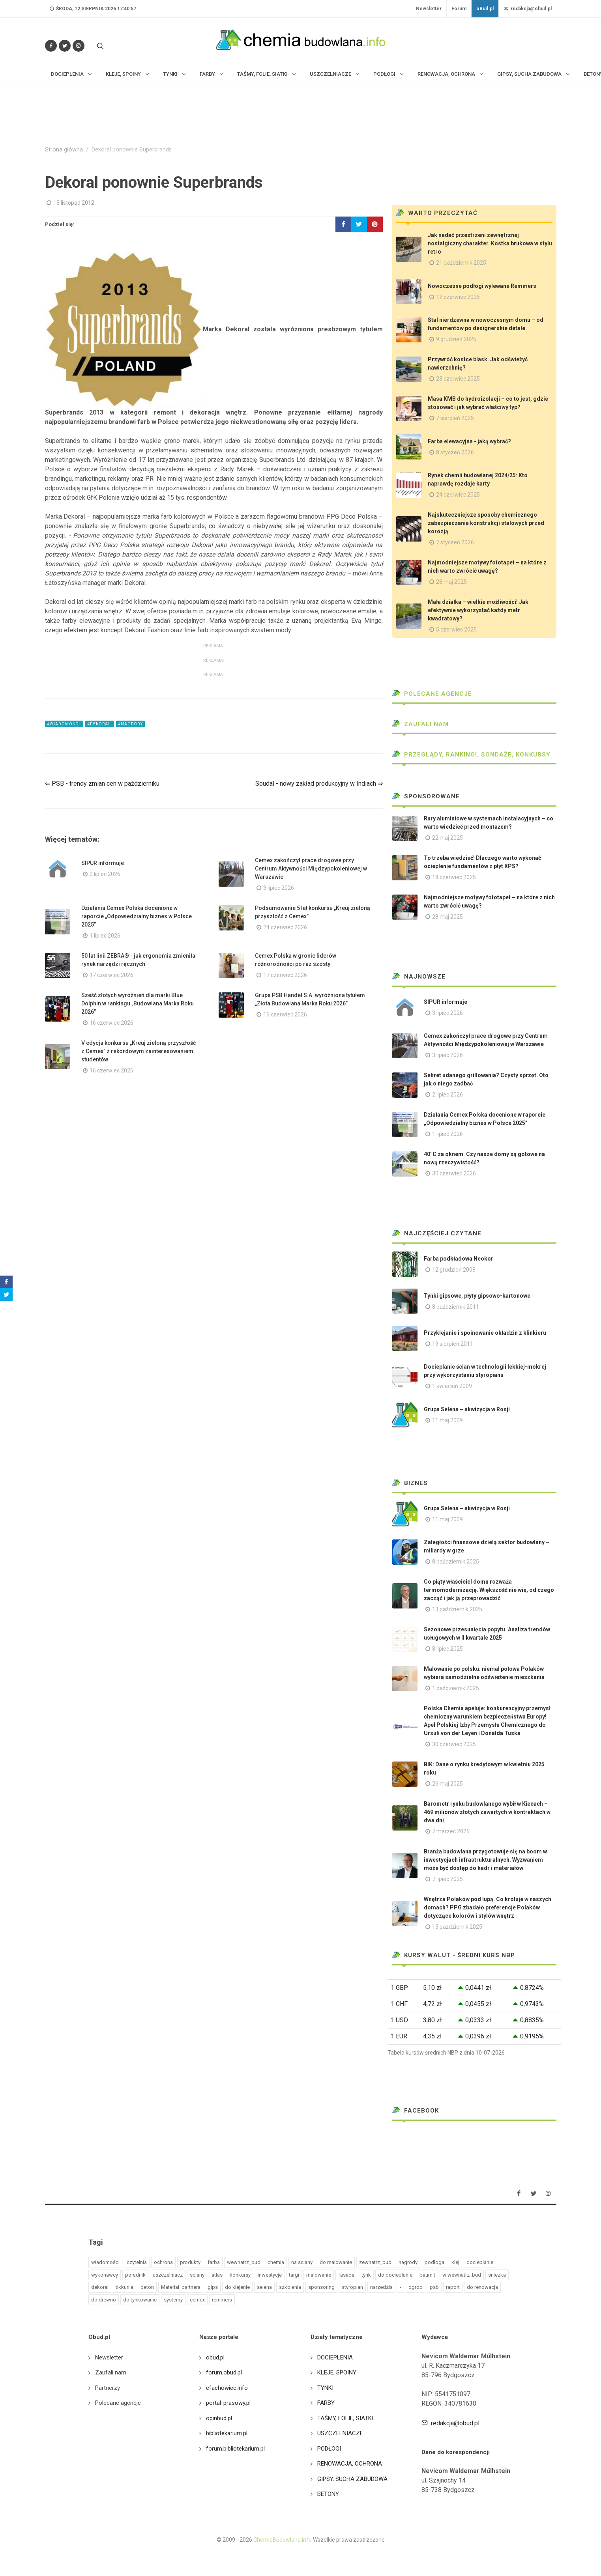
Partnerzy (107, 2387)
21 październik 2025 (461, 263)
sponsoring (321, 2287)
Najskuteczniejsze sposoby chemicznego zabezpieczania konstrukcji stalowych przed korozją (486, 523)
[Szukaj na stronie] (99, 46)
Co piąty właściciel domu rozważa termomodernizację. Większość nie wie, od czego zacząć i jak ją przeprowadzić (489, 1589)
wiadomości (105, 2262)
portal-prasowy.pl (228, 2402)
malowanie (318, 2275)
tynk (366, 2275)
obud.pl (215, 2357)
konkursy (240, 2275)
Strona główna (64, 149)
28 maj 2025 (451, 582)
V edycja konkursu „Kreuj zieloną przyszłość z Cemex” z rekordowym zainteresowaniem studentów (138, 1051)
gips (213, 2287)
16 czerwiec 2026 (111, 1023)
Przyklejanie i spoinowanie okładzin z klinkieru (485, 1333)
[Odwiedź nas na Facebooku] (51, 46)
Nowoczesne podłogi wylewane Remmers (482, 286)
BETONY (328, 2494)
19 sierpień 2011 (452, 1344)
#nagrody (130, 724)
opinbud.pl (219, 2418)
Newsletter (429, 8)
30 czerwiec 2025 (454, 1744)
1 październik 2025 (455, 1688)
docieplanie (479, 2262)
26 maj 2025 (447, 1783)
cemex (197, 2300)
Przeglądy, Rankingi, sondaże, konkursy (471, 754)
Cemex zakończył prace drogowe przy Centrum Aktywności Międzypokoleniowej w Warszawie (311, 868)
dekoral (100, 2287)
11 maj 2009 (447, 1420)
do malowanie (336, 2262)
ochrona (163, 2262)
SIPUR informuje (102, 863)
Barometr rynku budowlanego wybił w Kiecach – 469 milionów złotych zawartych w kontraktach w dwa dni (487, 1812)
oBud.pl (485, 8)
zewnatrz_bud (375, 2262)
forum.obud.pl (224, 2372)
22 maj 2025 (447, 838)
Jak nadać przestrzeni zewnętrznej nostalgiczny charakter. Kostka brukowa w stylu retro (490, 243)
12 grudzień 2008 (454, 1270)
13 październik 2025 (457, 1609)
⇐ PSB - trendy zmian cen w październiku (102, 783)
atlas (217, 2275)
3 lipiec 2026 (105, 874)
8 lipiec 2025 (447, 1649)
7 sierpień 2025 (455, 418)
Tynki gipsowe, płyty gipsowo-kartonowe (477, 1296)
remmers (222, 2300)
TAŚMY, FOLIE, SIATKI (345, 2418)
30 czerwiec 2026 (454, 1173)
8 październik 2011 (455, 1307)
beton (147, 2287)
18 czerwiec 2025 (454, 877)
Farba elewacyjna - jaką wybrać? (469, 441)
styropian (352, 2287)
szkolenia (290, 2287)
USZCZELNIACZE (340, 2433)
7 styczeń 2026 (455, 542)
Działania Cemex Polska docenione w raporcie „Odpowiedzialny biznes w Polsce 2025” (136, 916)
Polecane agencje (432, 693)
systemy (173, 2300)
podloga (434, 2262)
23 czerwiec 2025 (458, 378)
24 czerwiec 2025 (458, 494)
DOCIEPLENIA (335, 2357)
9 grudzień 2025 (456, 339)
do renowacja (482, 2287)
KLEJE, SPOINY (336, 2372)
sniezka (497, 2275)
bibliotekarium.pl (226, 2433)
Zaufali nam (420, 724)
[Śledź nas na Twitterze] (65, 46)
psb (434, 2287)
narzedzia (381, 2287)
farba (214, 2262)
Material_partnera (180, 2287)
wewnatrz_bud (243, 2262)
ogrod (415, 2287)
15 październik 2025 (457, 1927)
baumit (427, 2275)
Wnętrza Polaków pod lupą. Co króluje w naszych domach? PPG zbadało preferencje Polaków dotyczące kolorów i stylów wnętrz (487, 1907)
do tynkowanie (140, 2300)
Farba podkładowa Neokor (458, 1258)
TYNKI (325, 2387)
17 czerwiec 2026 (111, 975)
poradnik (135, 2275)
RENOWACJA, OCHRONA (349, 2463)
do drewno (103, 2300)
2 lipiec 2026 (447, 1094)
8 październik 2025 (455, 1561)
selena (264, 2287)
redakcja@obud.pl (528, 9)
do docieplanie (395, 2275)
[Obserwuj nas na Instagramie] (78, 46)
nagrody (408, 2262)
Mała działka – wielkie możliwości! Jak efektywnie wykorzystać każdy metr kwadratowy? (478, 610)
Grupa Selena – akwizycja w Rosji (467, 1409)
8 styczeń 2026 (455, 452)
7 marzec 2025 (451, 1831)
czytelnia (137, 2262)
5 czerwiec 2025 (456, 629)
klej (455, 2262)
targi (294, 2275)
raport (453, 2287)
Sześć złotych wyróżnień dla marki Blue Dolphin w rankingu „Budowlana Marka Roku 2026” (137, 1003)
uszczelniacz (168, 2275)
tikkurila (124, 2287)
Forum (458, 8)
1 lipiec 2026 (105, 935)
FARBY (326, 2402)
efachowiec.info (227, 2387)
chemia (276, 2262)
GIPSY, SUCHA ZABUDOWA (352, 2479)
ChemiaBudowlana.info (282, 2540)
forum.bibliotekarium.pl (235, 2448)
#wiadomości (64, 724)
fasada (346, 2275)
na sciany (302, 2262)
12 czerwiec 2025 (458, 297)
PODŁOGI (329, 2448)
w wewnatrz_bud (461, 2275)
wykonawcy (104, 2275)
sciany (197, 2275)
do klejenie (237, 2287)
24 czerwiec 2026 (285, 927)
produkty (190, 2262)
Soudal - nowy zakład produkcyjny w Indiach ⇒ (319, 783)
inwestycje (270, 2275)
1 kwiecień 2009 (452, 1386)
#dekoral (99, 724)
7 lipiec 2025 (447, 1879)
